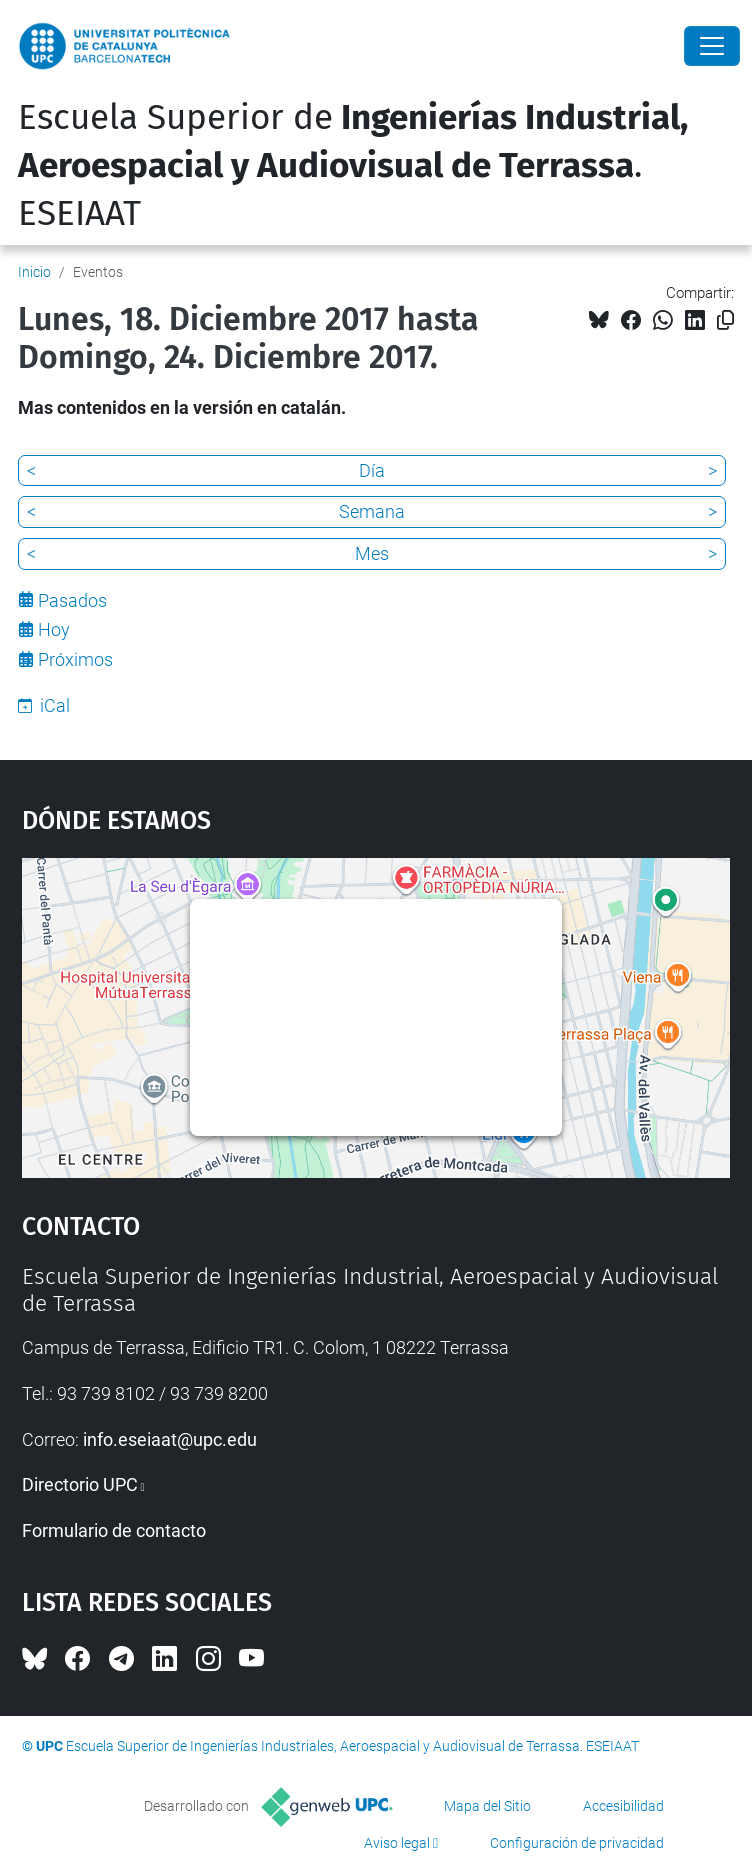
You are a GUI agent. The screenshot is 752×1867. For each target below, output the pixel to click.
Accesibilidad (623, 1806)
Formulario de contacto (114, 1530)
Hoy (54, 629)
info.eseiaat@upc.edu (170, 1439)
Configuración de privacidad (577, 1843)
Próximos (75, 659)
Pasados (72, 600)
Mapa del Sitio (487, 1806)
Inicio (34, 272)
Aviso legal (397, 1843)
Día (372, 470)
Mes (372, 553)
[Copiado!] (725, 320)
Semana (372, 511)
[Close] (712, 46)
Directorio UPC (80, 1484)
